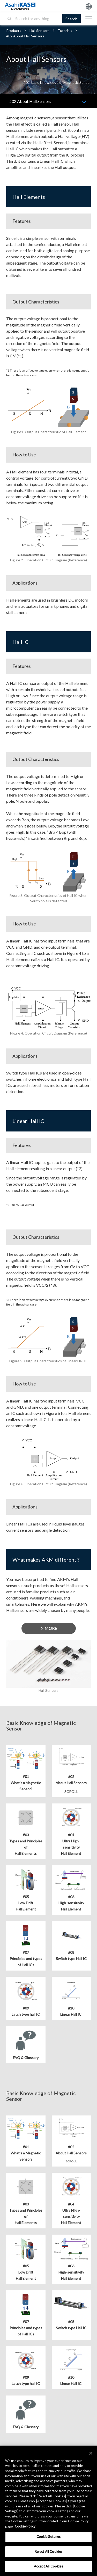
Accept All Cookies (48, 2566)
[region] (48, 2511)
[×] (90, 2453)
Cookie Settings (48, 2536)
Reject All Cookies (48, 2551)
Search (71, 18)
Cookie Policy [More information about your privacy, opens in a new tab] (25, 2526)
